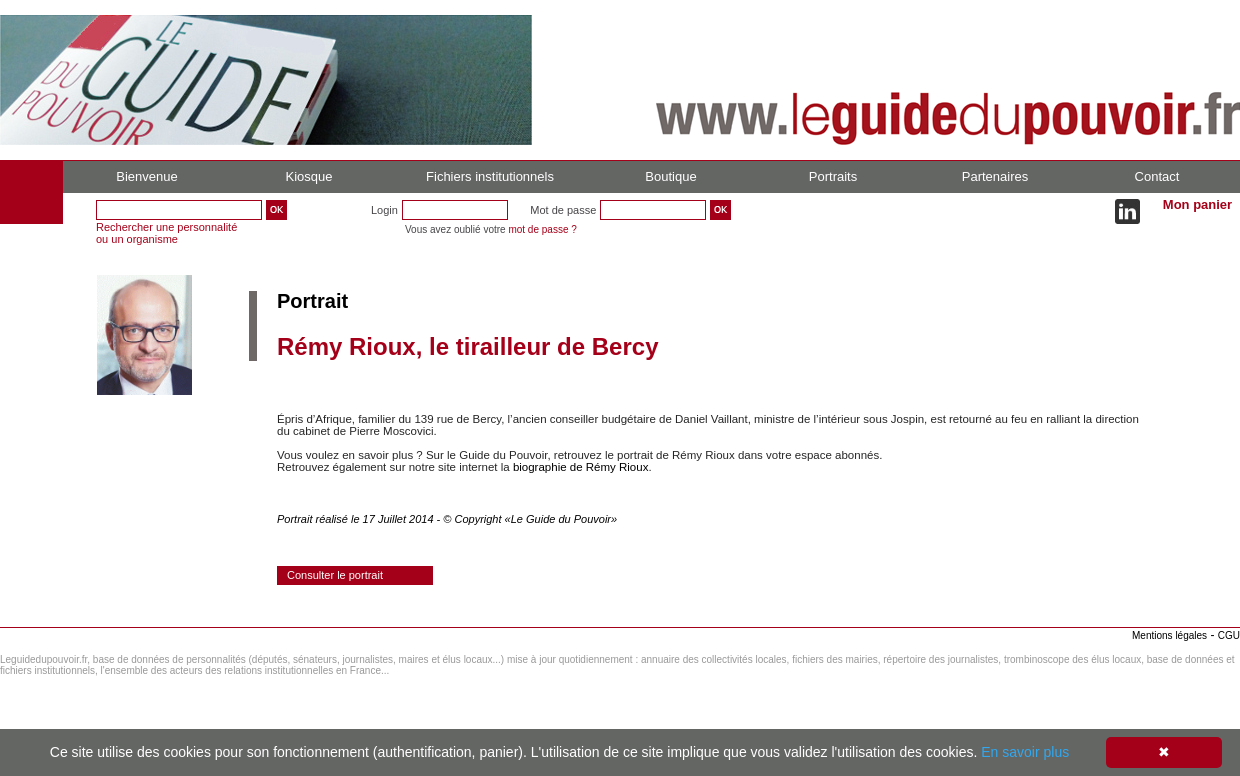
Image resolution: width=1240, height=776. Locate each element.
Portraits (833, 176)
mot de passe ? (542, 229)
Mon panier (1197, 204)
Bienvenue (146, 176)
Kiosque (309, 176)
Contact (1157, 176)
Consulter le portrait (335, 575)
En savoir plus (1025, 752)
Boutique (670, 176)
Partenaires (995, 176)
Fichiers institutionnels (490, 176)
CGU (1229, 635)
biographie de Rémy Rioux (581, 467)
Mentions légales (1169, 635)
